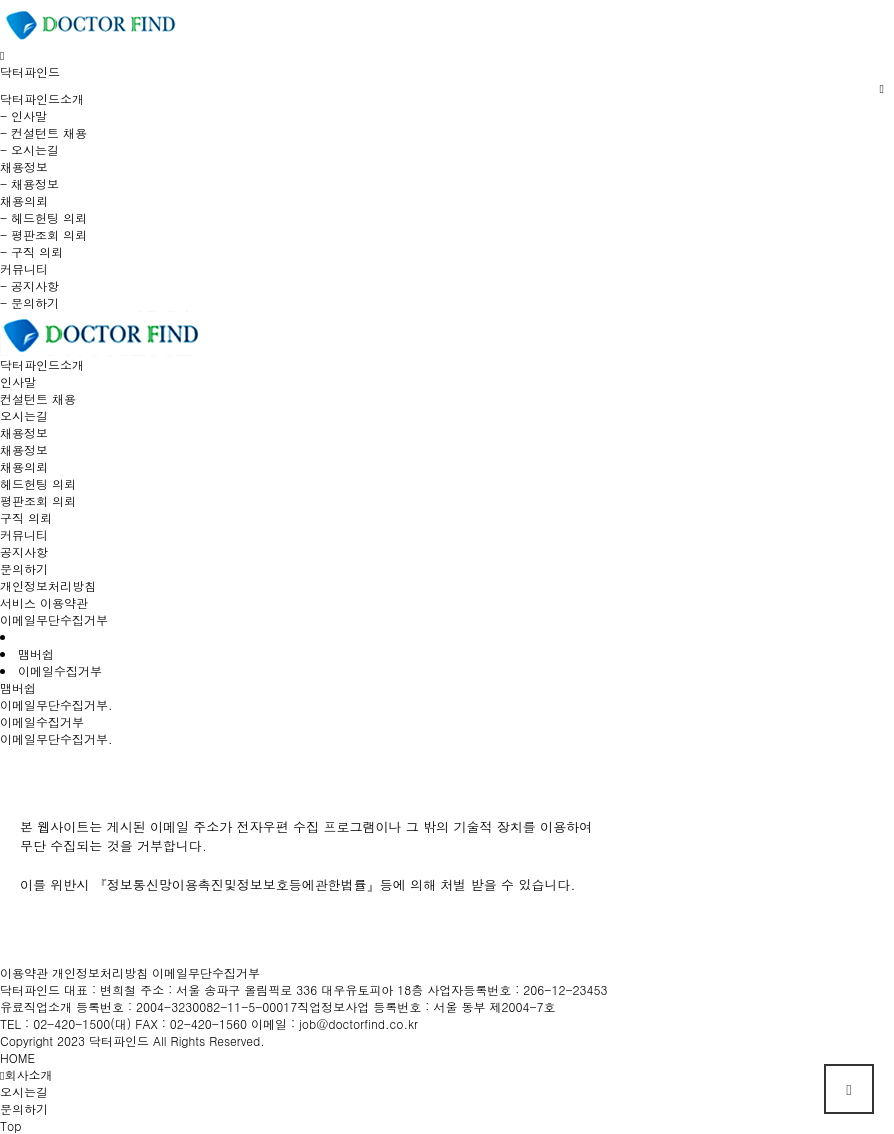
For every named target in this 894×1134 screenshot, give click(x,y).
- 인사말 (23, 115)
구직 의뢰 (26, 517)
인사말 (18, 381)
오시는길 (24, 415)
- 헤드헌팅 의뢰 (43, 217)
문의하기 (24, 568)
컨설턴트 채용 (38, 398)
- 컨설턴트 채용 (43, 132)
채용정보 (24, 449)
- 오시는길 (29, 149)
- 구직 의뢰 (31, 251)
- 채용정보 (29, 183)
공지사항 (24, 551)
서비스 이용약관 (44, 602)
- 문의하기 (29, 302)
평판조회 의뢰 (38, 500)
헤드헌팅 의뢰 (38, 483)
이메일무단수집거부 (54, 619)
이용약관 (24, 972)
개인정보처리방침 (48, 585)
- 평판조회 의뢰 (43, 234)
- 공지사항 (29, 285)
